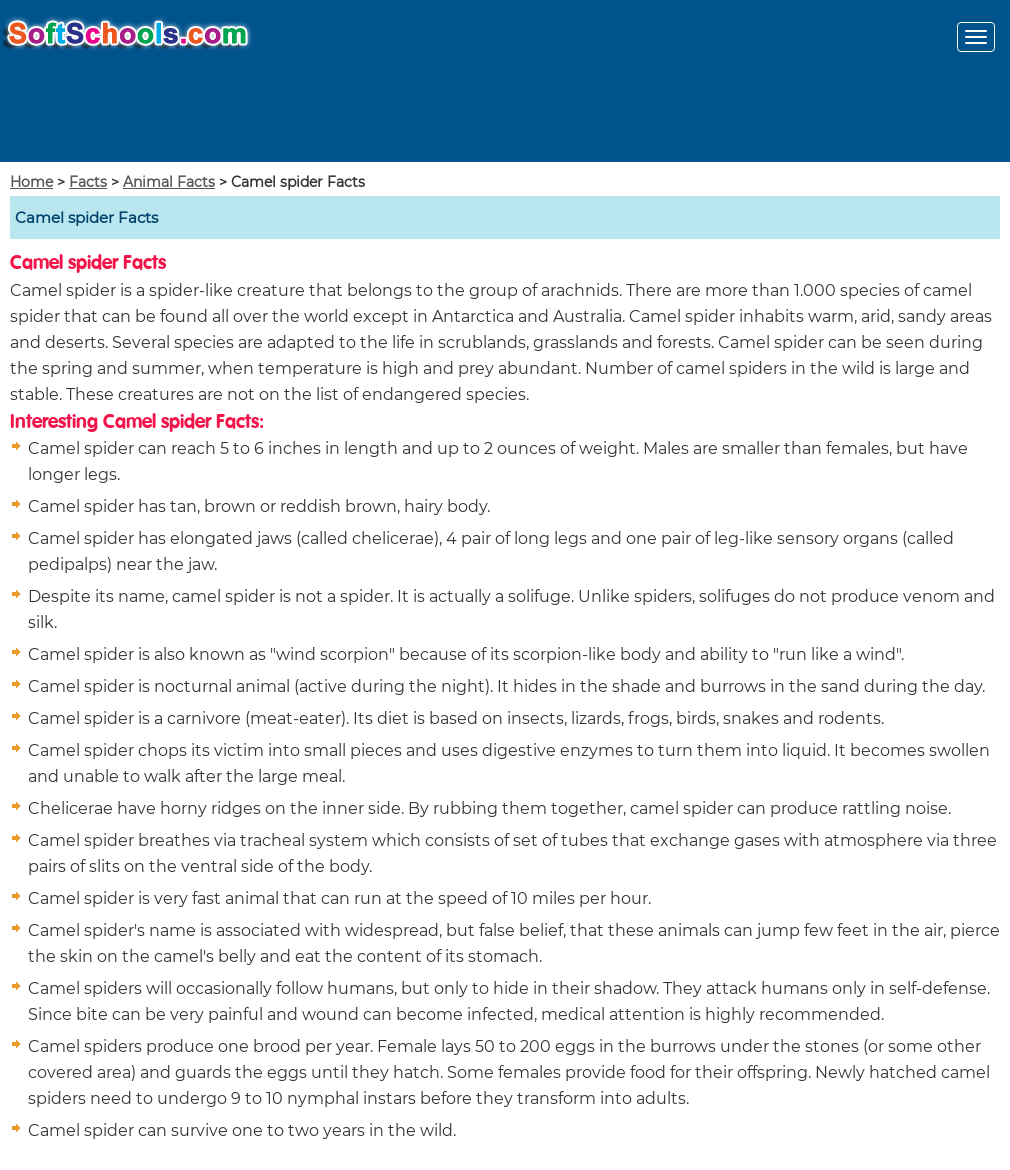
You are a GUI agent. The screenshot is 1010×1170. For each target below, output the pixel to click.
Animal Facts (169, 182)
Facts (88, 182)
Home (31, 182)
